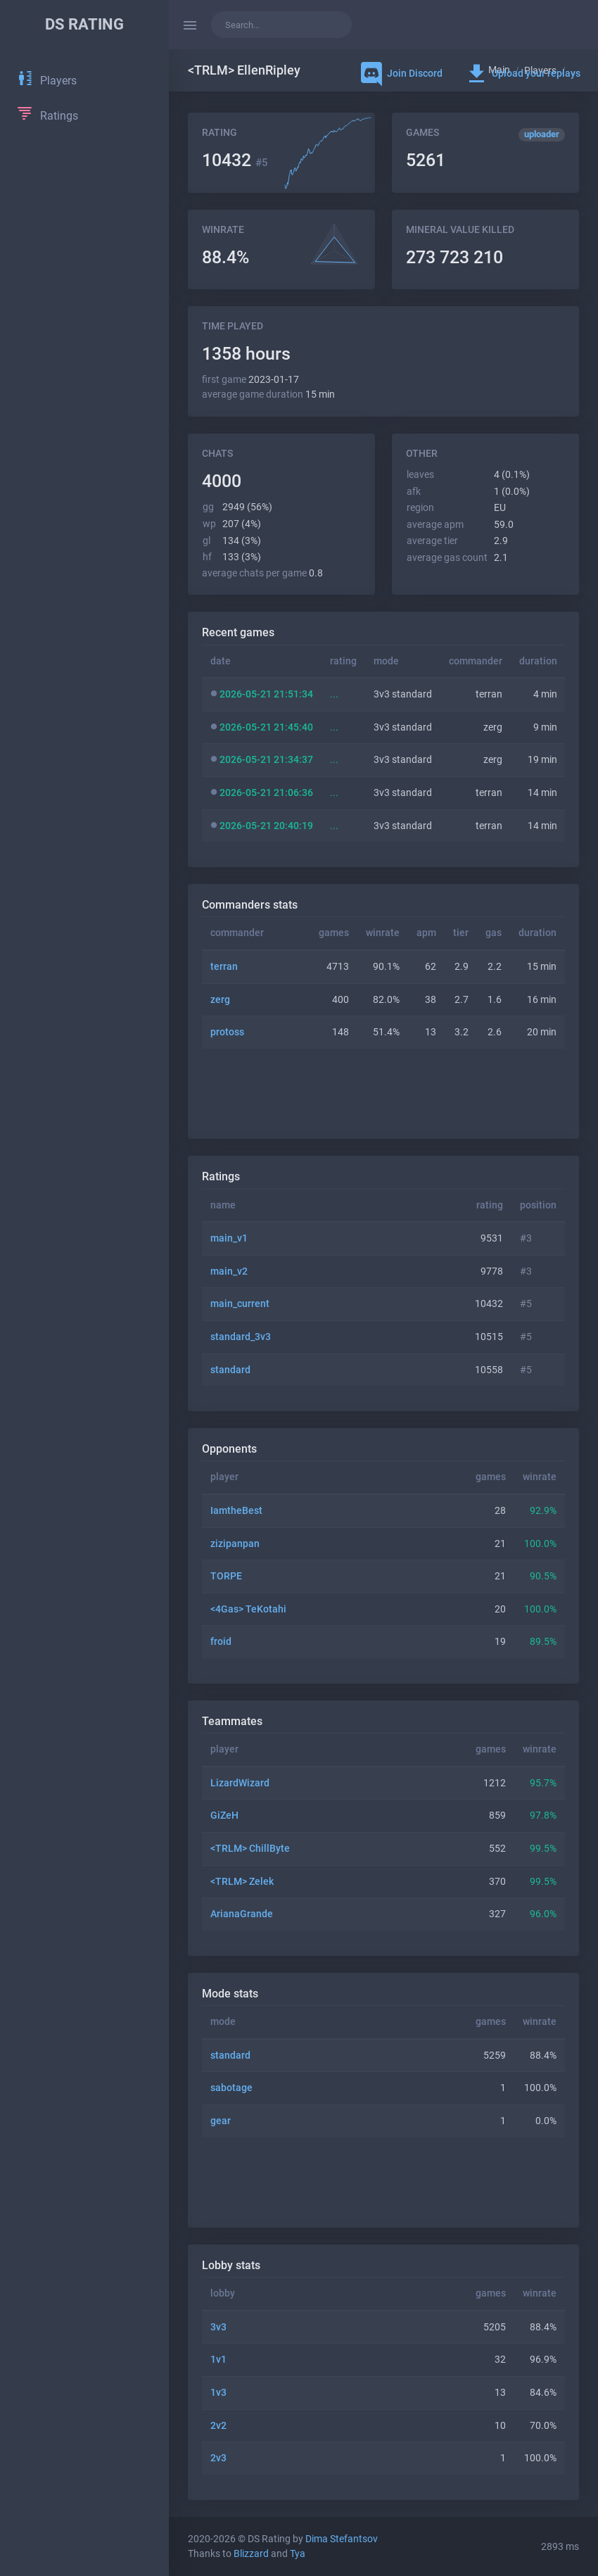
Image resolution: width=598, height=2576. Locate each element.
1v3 (218, 2393)
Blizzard (251, 2554)
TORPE (226, 1576)
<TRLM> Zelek (242, 1882)
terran (224, 967)
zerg (220, 1000)
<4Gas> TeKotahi (248, 1609)
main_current (239, 1304)
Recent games (238, 632)
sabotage (231, 2088)
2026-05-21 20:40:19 (266, 826)
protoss (227, 1032)
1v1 (218, 2360)
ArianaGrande (241, 1914)
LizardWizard (239, 1783)
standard (230, 1370)
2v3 (218, 2458)
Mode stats (230, 1993)
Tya (297, 2554)
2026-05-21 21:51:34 (266, 694)
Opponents (229, 1449)
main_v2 (229, 1271)
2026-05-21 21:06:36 (266, 793)
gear (220, 2121)
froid (220, 1642)
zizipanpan (235, 1544)
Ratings (221, 1176)
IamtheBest (236, 1511)
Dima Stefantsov (341, 2539)
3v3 (218, 2327)
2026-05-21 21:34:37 (266, 760)
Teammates (232, 1721)
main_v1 (229, 1238)
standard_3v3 (240, 1337)
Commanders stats (250, 904)
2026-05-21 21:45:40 (266, 727)
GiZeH (224, 1815)
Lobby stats (231, 2265)
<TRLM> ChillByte (250, 1849)
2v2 (218, 2426)
